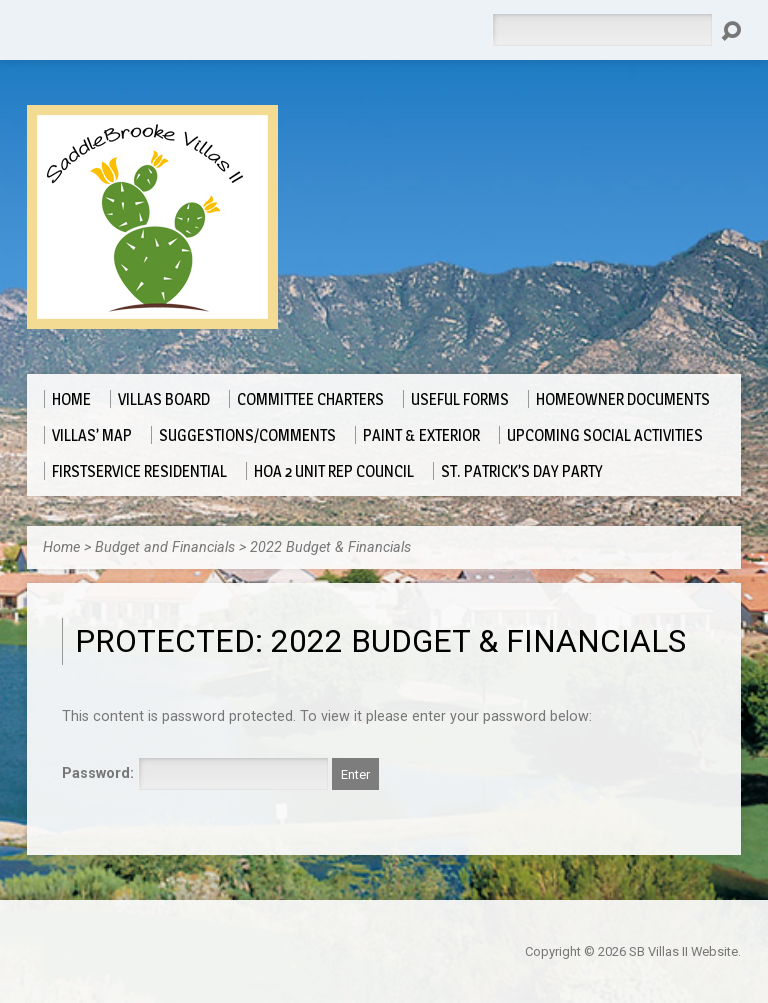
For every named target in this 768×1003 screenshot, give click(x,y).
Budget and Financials (165, 547)
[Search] (602, 30)
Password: (195, 773)
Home (61, 547)
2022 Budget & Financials (330, 547)
